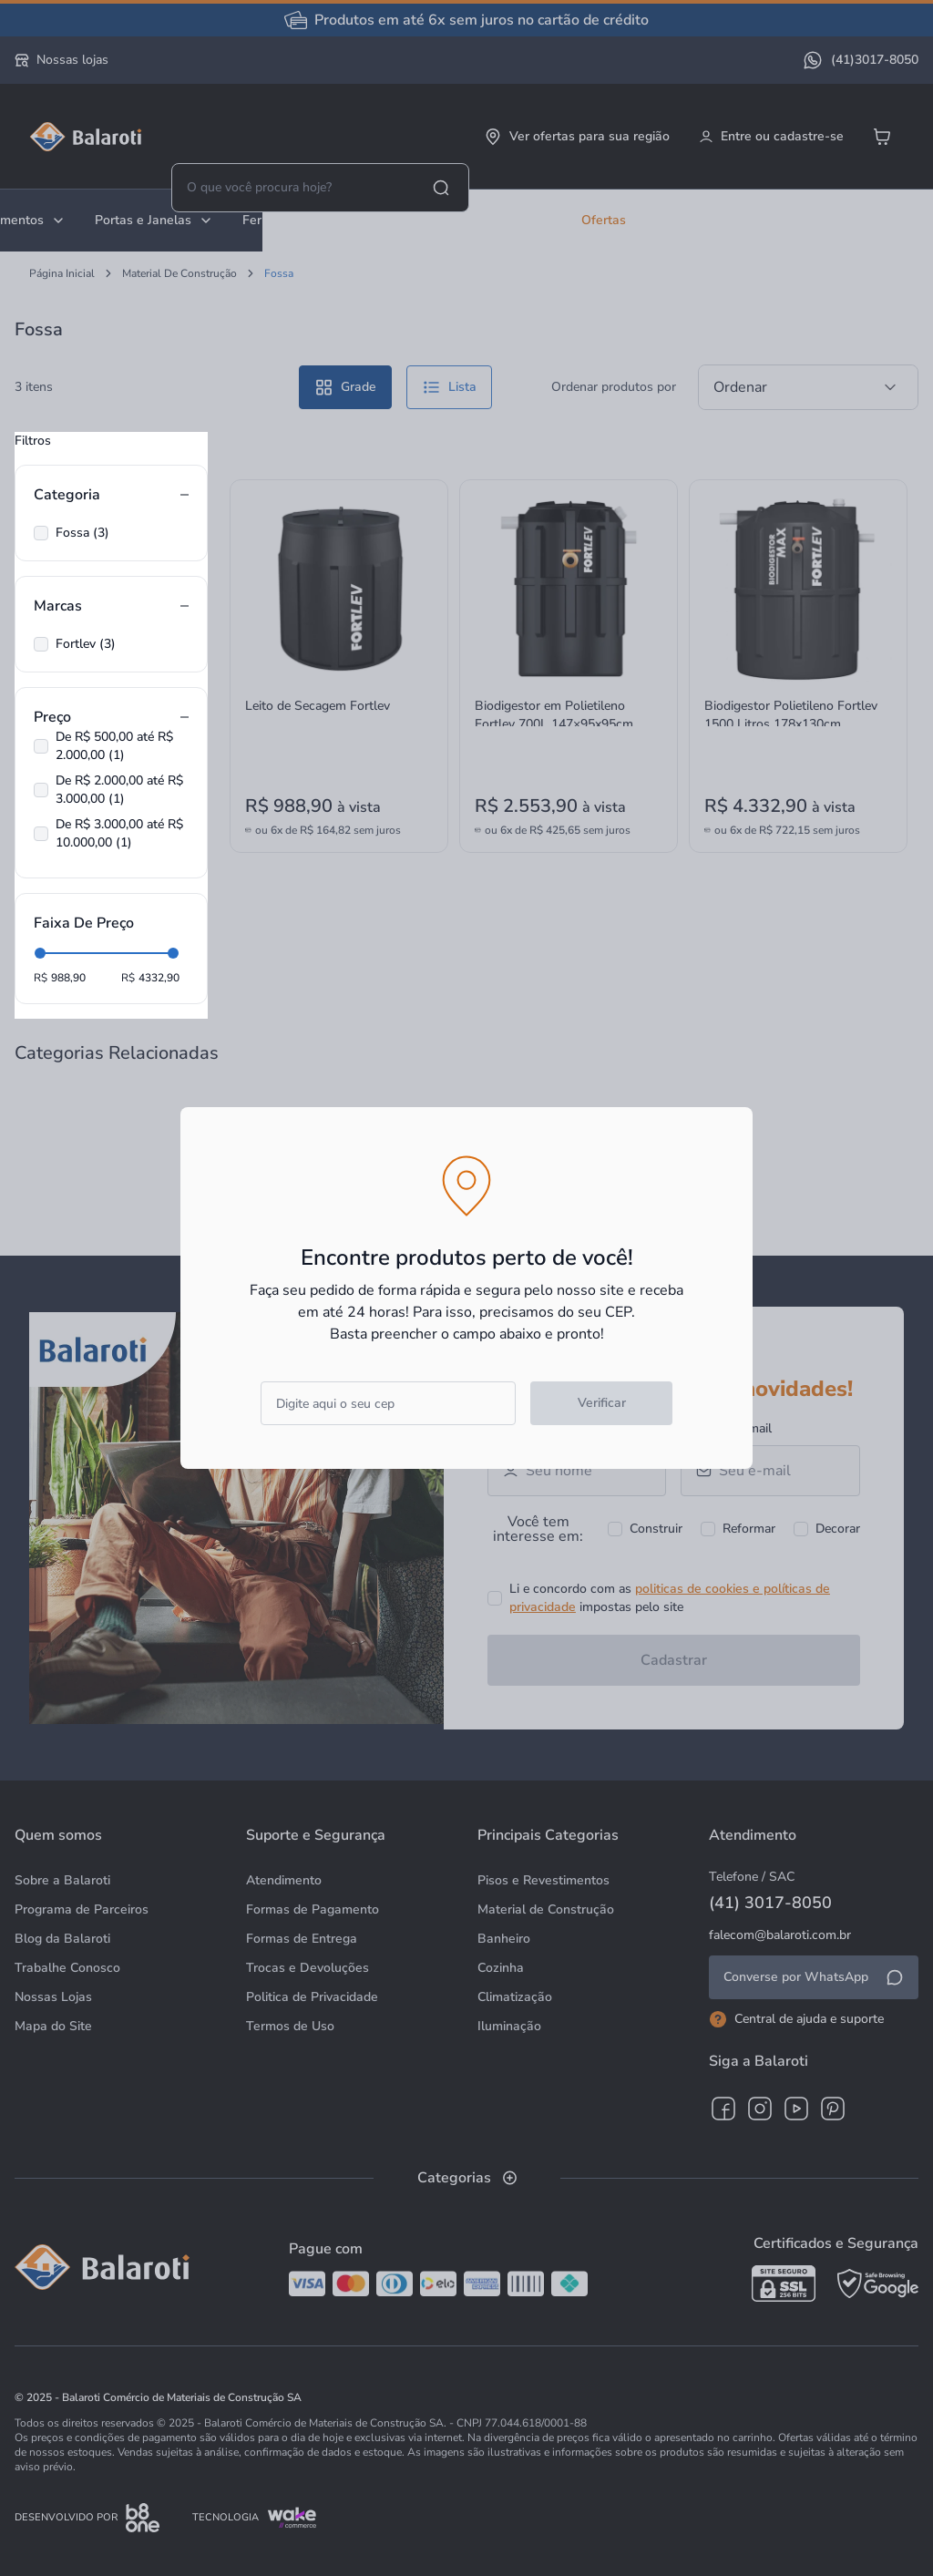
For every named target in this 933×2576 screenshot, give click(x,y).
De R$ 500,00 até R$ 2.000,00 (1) (114, 746)
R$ (40, 977)
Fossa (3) (82, 532)
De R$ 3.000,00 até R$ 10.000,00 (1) (119, 833)
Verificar (602, 1402)
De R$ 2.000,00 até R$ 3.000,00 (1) (119, 789)
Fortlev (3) (86, 643)
